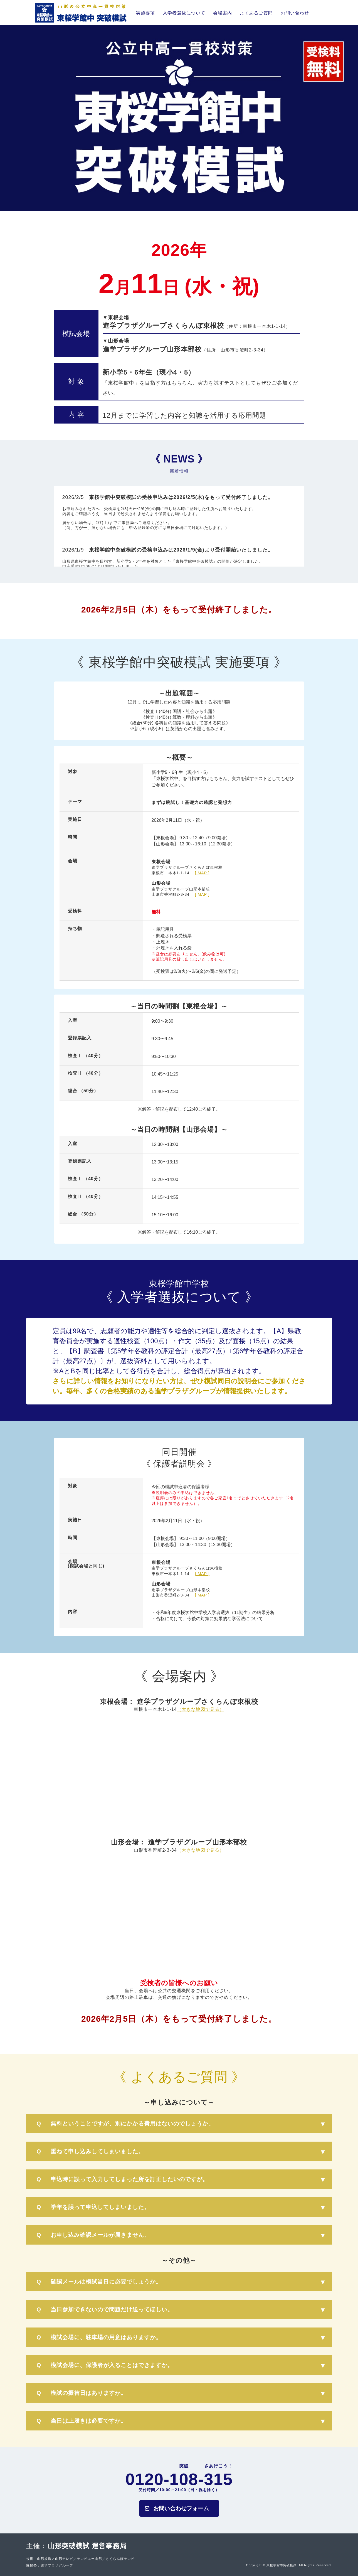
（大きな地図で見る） (200, 1709)
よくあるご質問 (256, 13)
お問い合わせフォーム (181, 2508)
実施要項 (145, 13)
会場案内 (222, 13)
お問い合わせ (295, 13)
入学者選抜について (184, 13)
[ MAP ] (202, 873)
